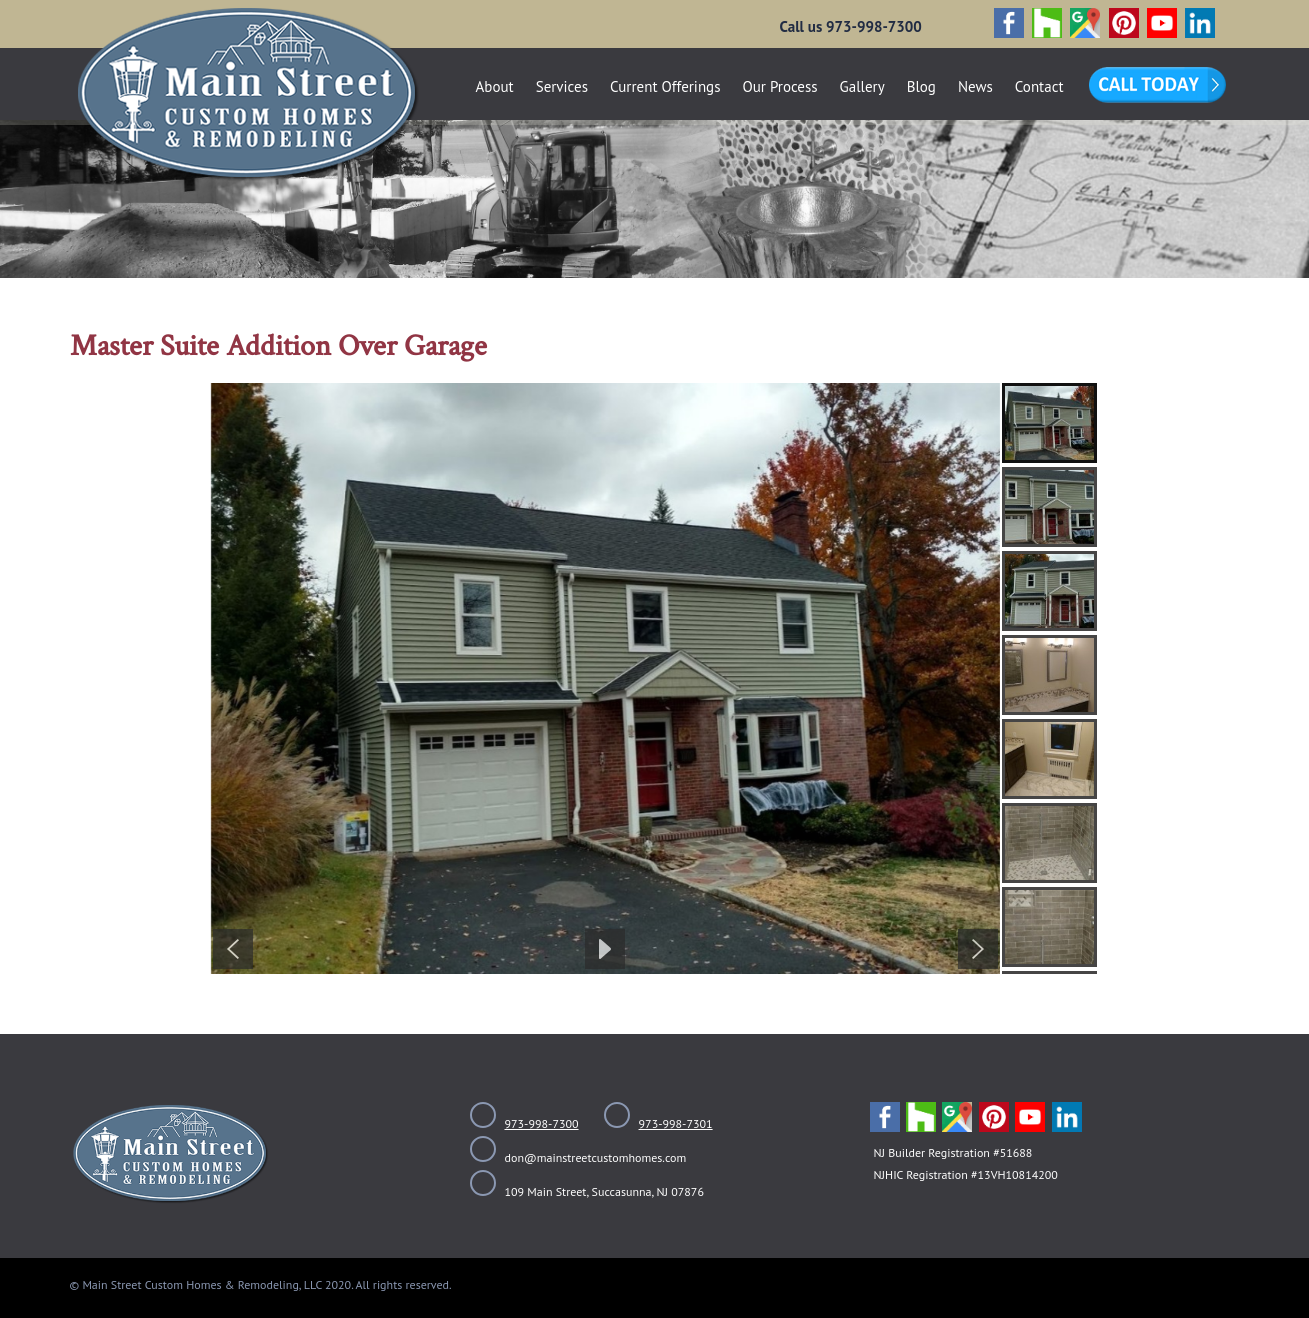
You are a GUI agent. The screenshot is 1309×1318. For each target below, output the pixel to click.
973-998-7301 (676, 1123)
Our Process (779, 86)
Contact (1039, 86)
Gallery (862, 86)
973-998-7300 (542, 1123)
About (495, 86)
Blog (921, 86)
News (975, 86)
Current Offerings (665, 86)
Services (562, 86)
